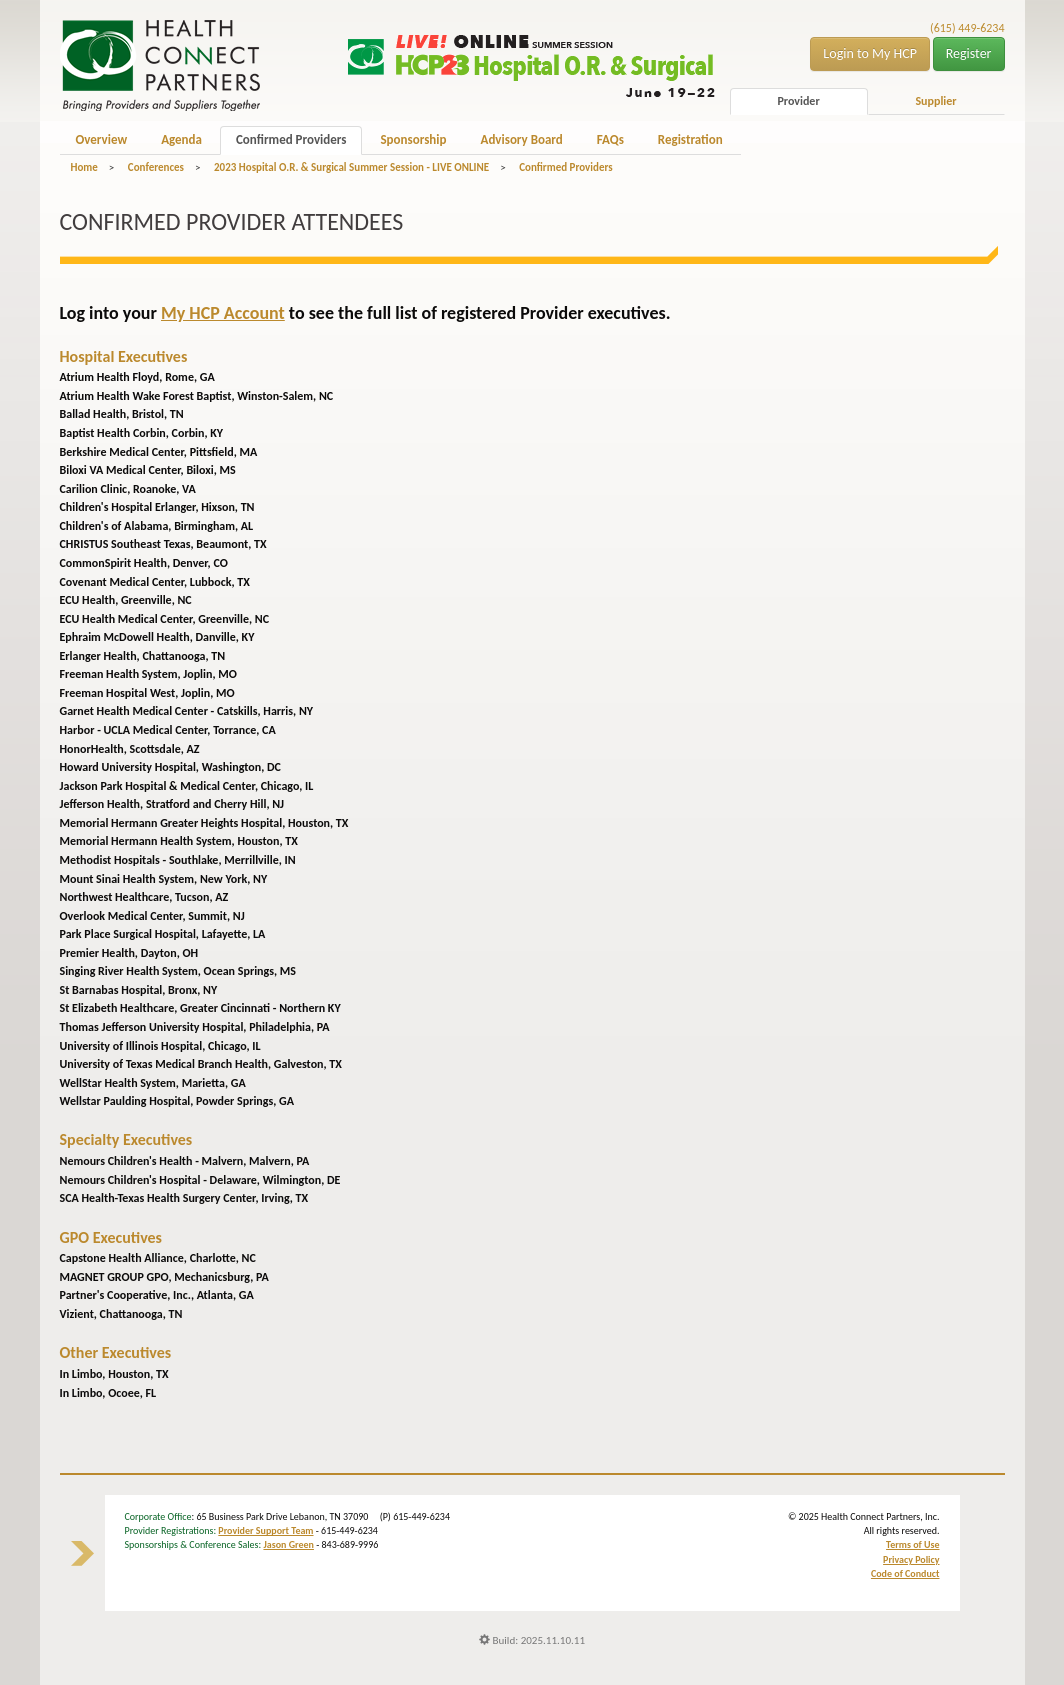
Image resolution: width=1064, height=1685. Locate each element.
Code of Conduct (905, 1573)
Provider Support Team (265, 1530)
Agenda (181, 139)
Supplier (935, 101)
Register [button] (969, 53)
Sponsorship (413, 139)
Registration (690, 139)
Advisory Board (522, 139)
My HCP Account (223, 313)
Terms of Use (912, 1544)
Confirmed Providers (291, 139)
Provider (798, 101)
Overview (102, 139)
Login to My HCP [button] (870, 53)
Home (84, 167)
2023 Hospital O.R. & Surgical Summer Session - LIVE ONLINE (351, 167)
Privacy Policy (911, 1559)
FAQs (610, 139)
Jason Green (288, 1544)
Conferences (156, 167)
